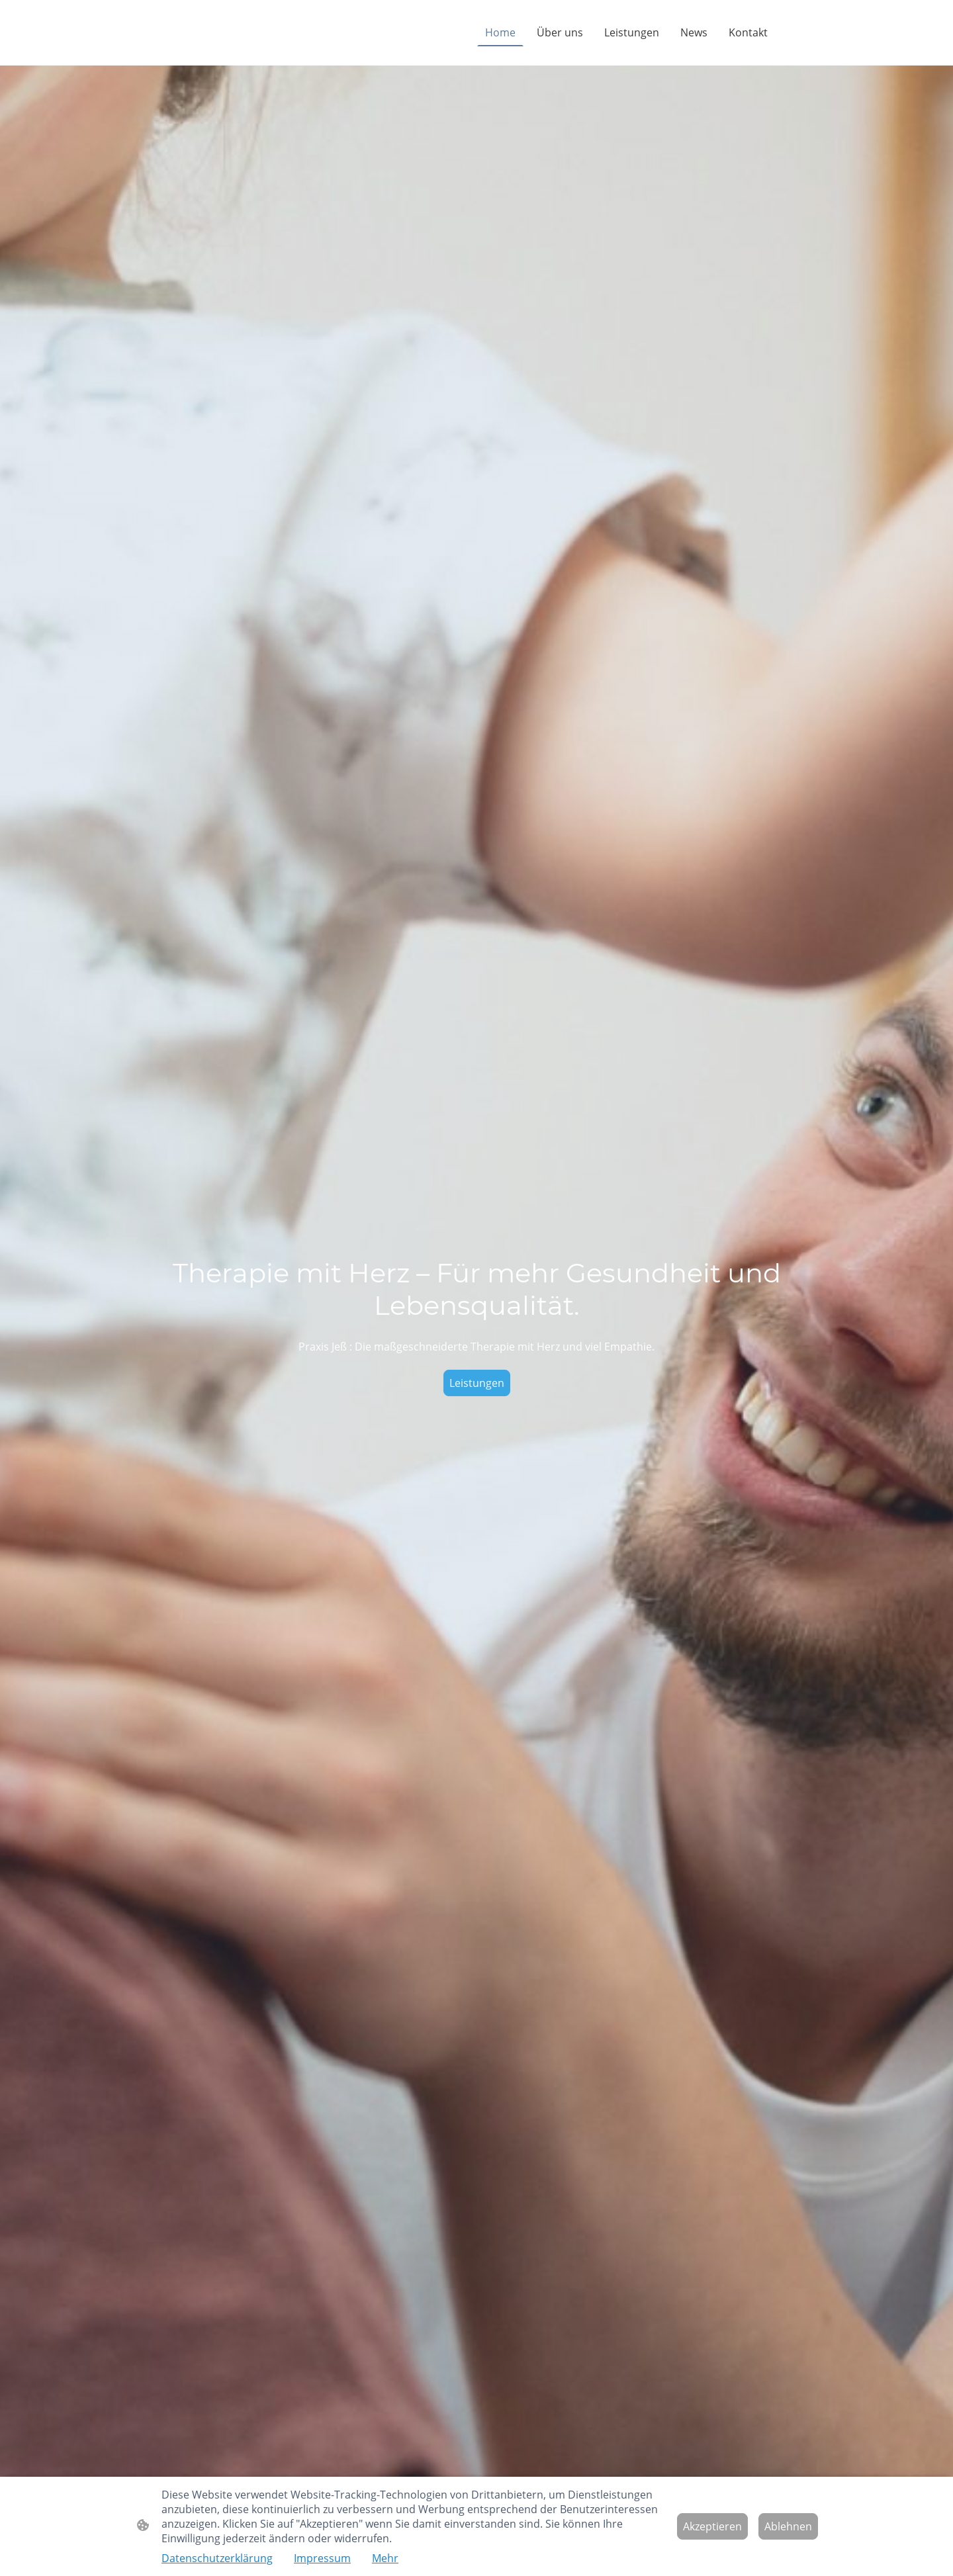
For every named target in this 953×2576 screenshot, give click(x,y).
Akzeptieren (712, 2526)
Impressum (322, 2558)
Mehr (385, 2558)
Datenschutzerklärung (217, 2558)
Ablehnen (788, 2526)
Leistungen (476, 1383)
